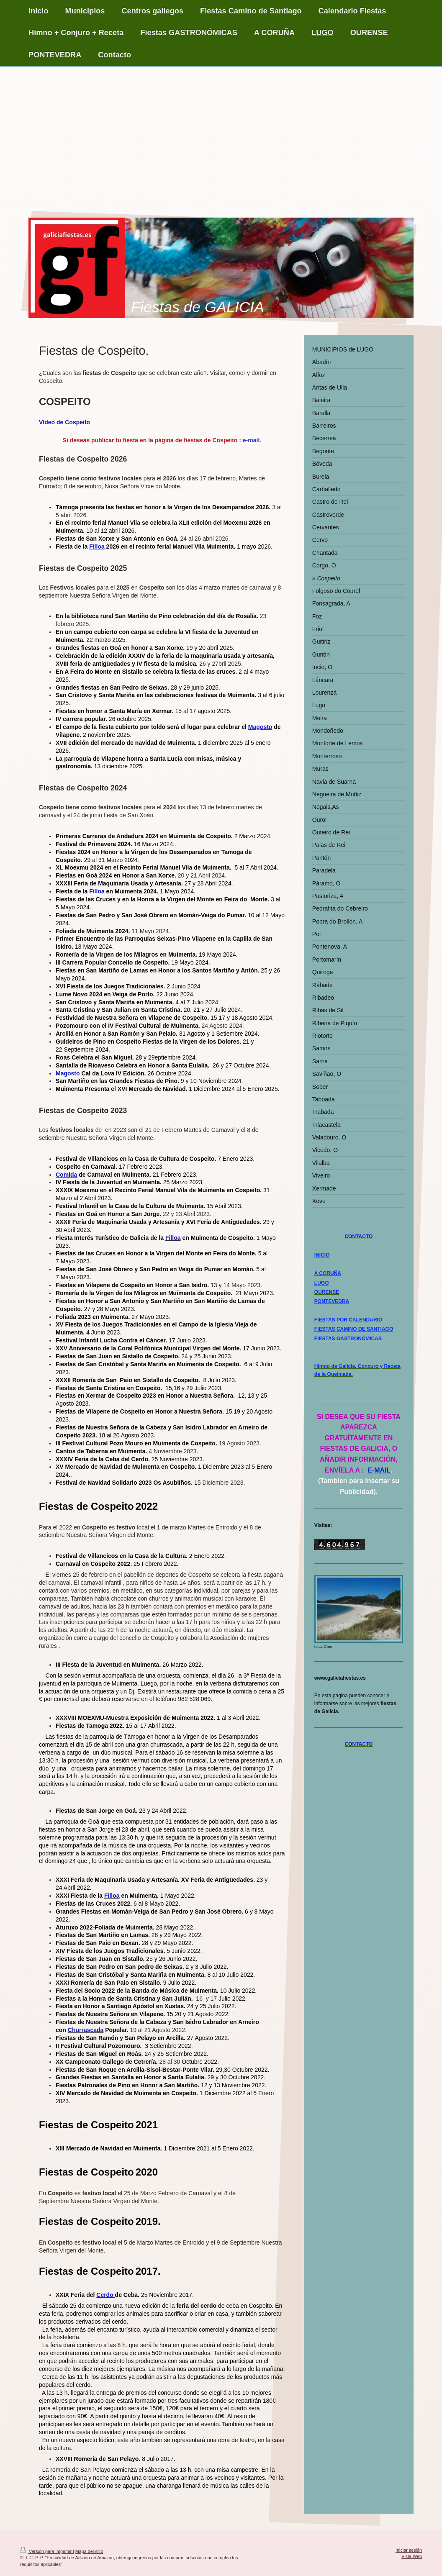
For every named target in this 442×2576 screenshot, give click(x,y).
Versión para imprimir (46, 2551)
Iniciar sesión (409, 2550)
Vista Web (411, 2556)
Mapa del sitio (89, 2551)
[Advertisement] (221, 129)
